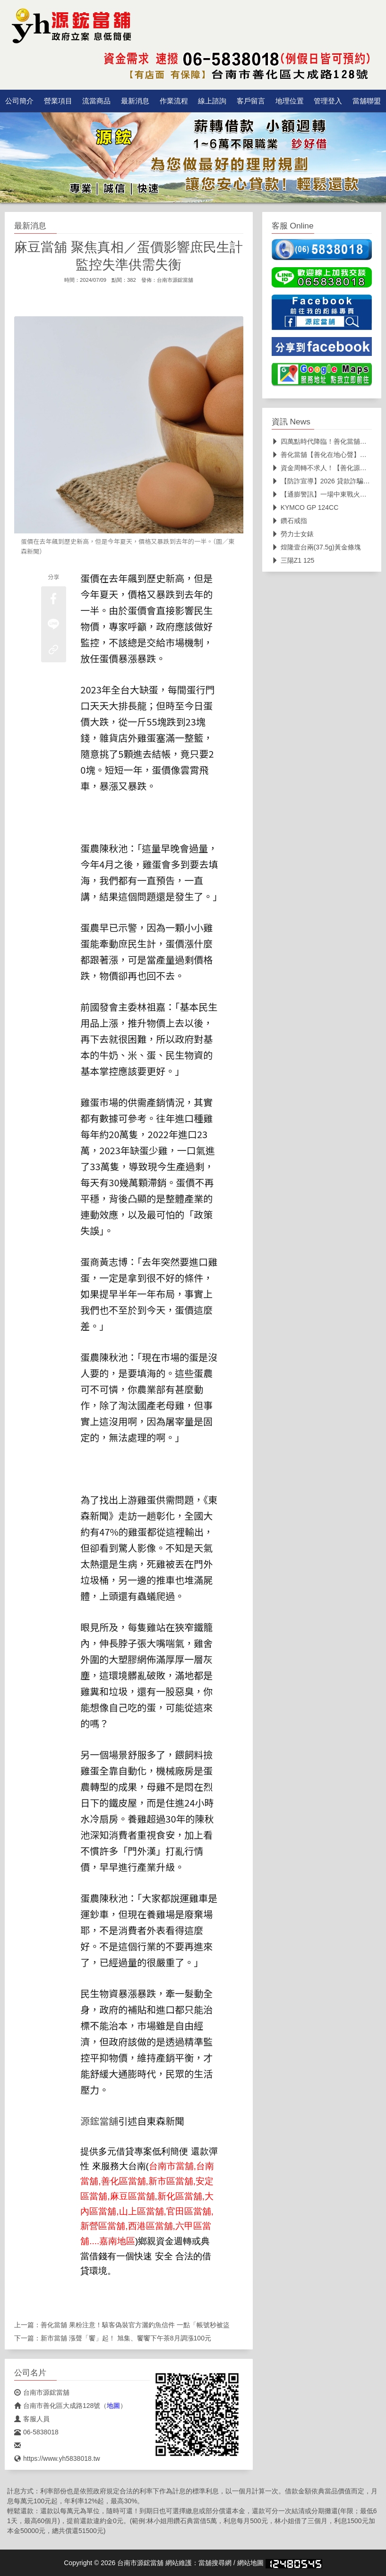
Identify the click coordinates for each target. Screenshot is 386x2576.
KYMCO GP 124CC (305, 507)
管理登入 (328, 101)
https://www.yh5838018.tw (57, 2458)
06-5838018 (36, 2432)
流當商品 (96, 101)
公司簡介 (19, 101)
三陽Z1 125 (293, 560)
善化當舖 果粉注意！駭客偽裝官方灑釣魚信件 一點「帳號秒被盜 (135, 2325)
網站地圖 (250, 2563)
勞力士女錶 (293, 534)
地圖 (113, 2405)
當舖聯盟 (366, 101)
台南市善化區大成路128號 (57, 2405)
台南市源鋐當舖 (175, 280)
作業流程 (174, 101)
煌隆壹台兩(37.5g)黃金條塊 (316, 547)
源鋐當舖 (99, 2121)
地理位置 (289, 101)
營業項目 (58, 101)
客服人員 (32, 2419)
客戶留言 (251, 101)
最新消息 (135, 101)
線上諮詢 (212, 101)
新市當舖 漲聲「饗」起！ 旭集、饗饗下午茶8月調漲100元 (126, 2338)
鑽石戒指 (289, 520)
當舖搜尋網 (215, 2563)
